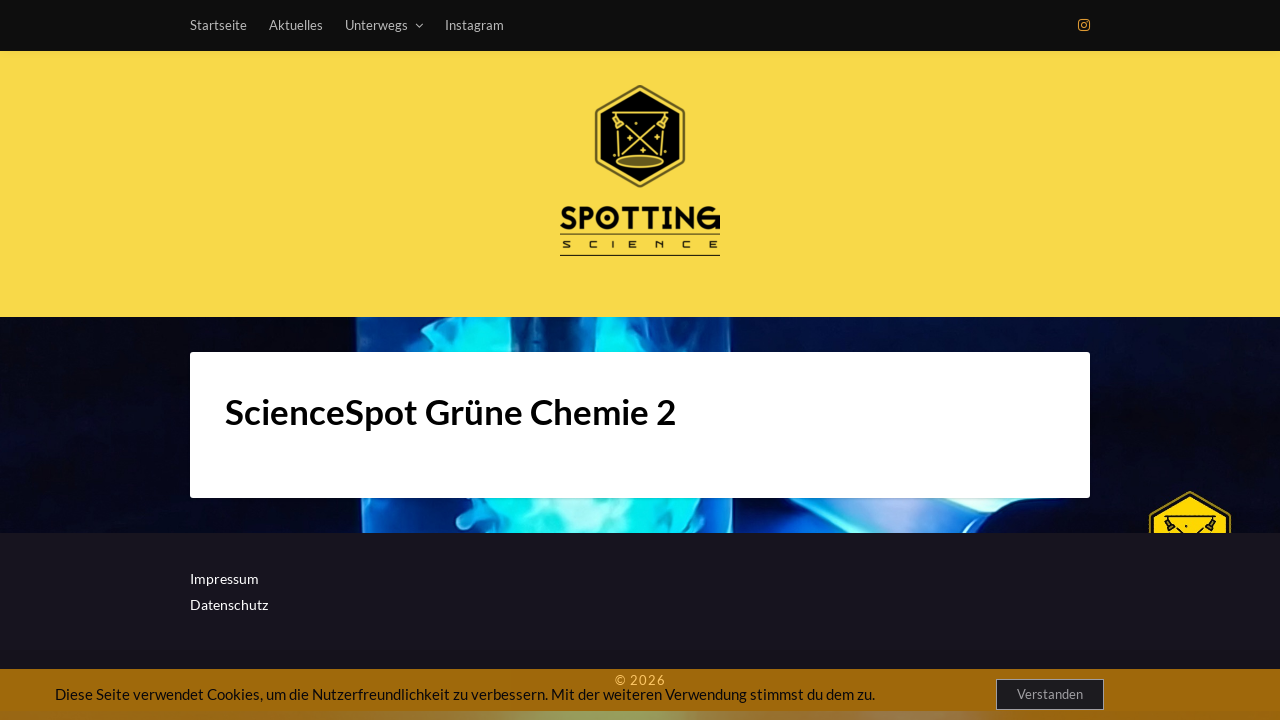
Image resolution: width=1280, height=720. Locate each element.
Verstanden (1050, 694)
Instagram (474, 25)
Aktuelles (296, 25)
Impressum (224, 578)
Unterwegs (376, 25)
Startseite (218, 25)
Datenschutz (229, 604)
